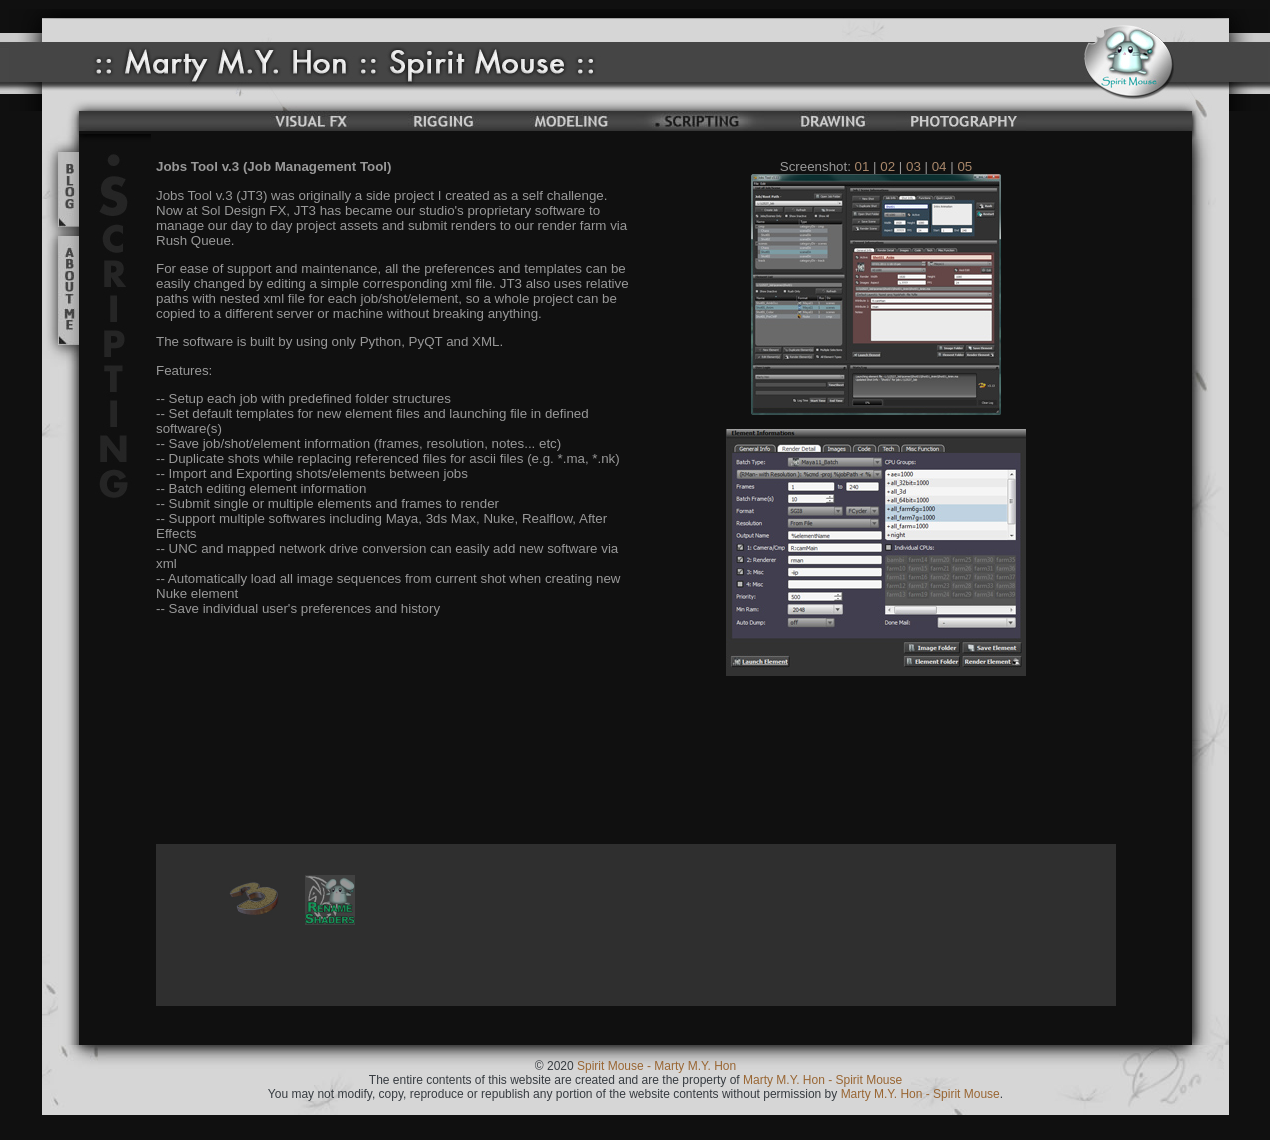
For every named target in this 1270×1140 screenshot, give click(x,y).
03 (913, 166)
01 (862, 166)
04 (939, 166)
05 (964, 166)
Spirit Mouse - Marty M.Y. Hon (656, 1066)
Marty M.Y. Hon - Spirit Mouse (821, 1080)
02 (887, 166)
